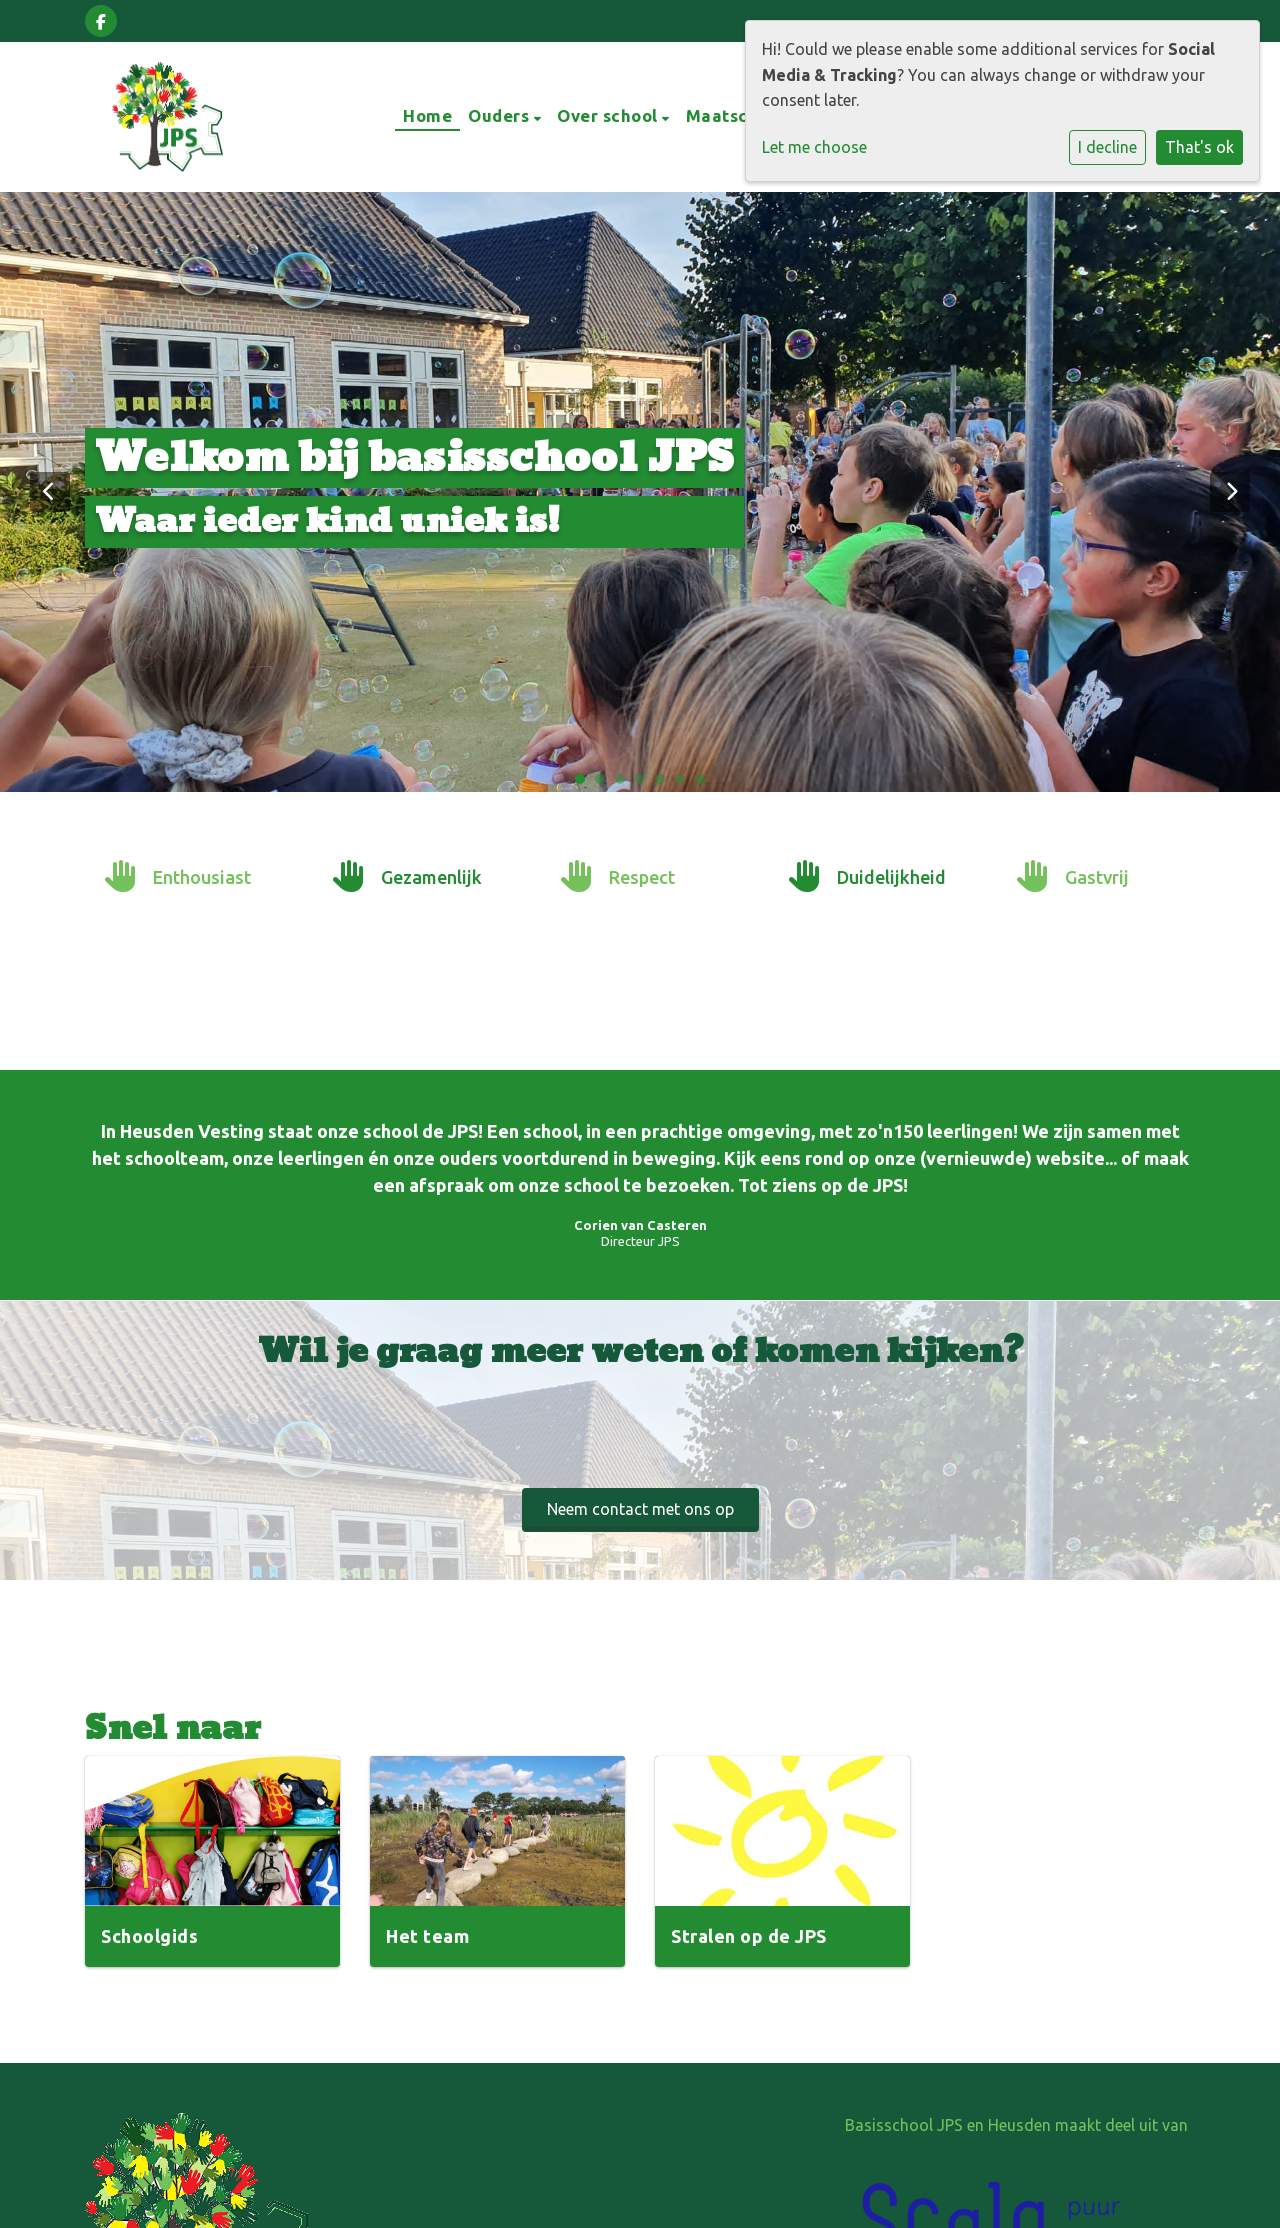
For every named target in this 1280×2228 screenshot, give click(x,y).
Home (427, 115)
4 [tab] (645, 784)
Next (1230, 492)
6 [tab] (685, 784)
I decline (1107, 147)
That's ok (1199, 147)
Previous (50, 492)
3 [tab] (625, 784)
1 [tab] (585, 784)
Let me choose (814, 147)
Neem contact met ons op (640, 1509)
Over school (609, 115)
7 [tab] (705, 784)
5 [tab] (665, 784)
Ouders (501, 115)
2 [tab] (605, 784)
